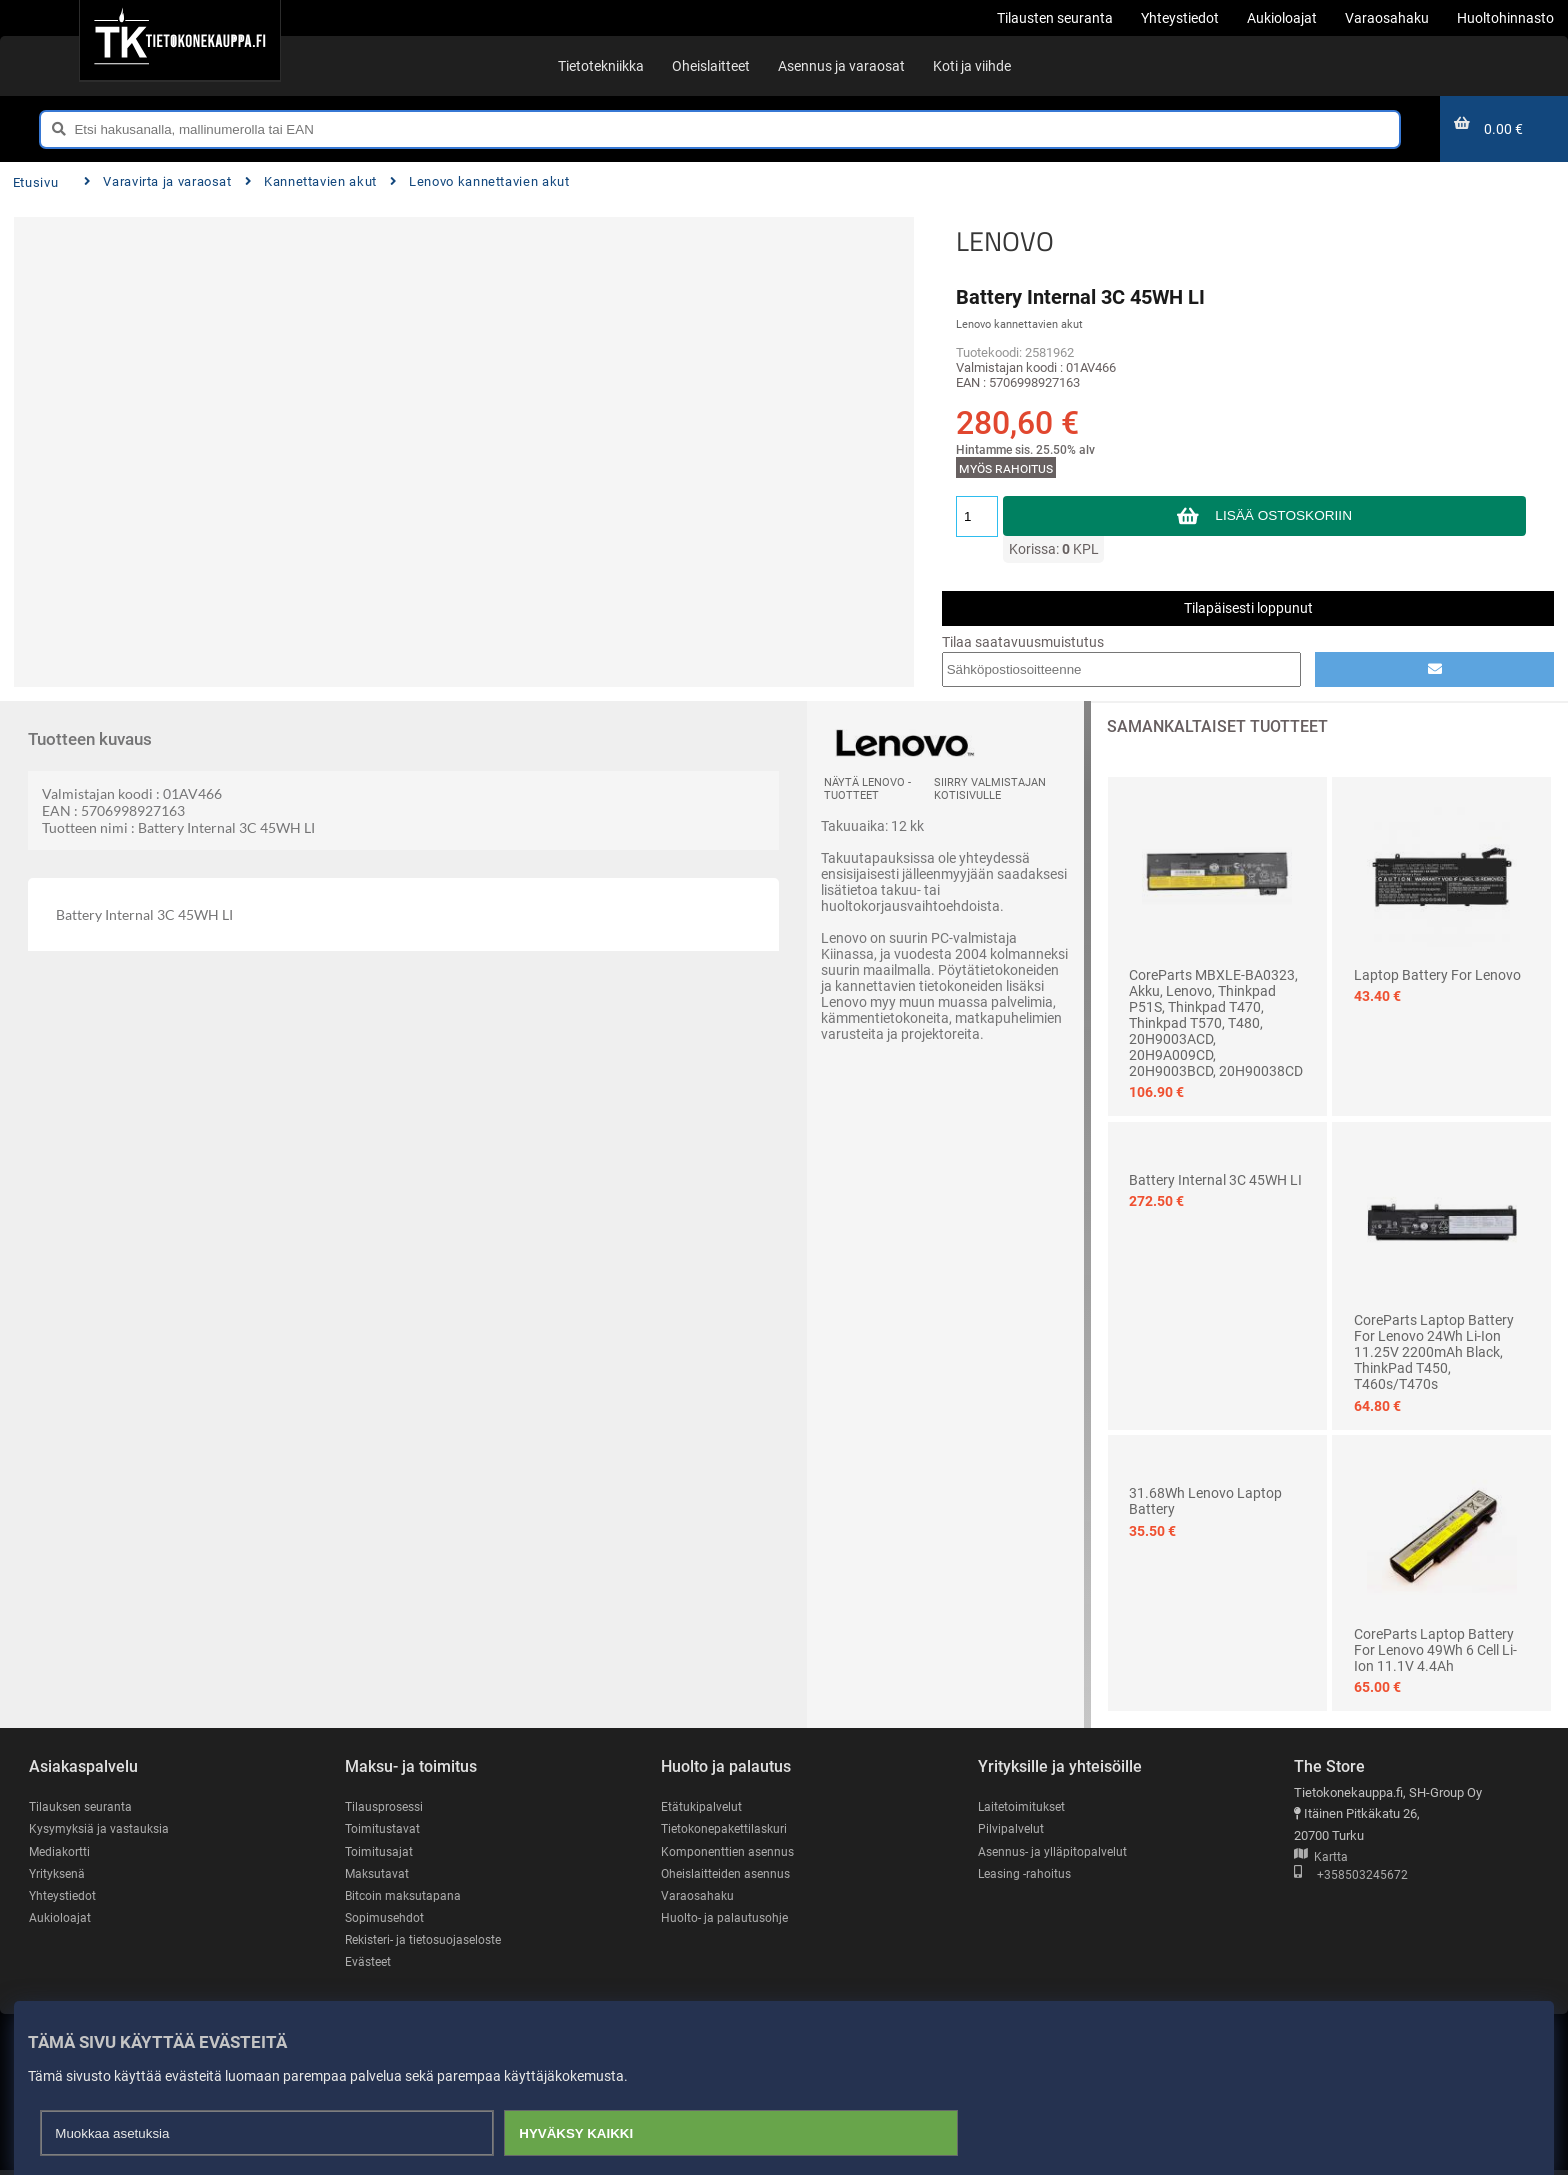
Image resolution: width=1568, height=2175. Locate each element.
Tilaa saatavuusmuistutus (1023, 642)
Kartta (1321, 1857)
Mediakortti (61, 1852)
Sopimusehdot (386, 1920)
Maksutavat (378, 1874)
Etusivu (35, 182)
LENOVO (1005, 241)
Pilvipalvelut (1011, 1829)
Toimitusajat (380, 1852)
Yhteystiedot (64, 1897)
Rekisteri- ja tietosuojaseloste (429, 1942)
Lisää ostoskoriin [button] (1283, 516)
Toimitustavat (383, 1829)
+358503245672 (1351, 1876)
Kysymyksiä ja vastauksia (102, 1829)
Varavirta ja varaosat (158, 181)
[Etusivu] (179, 40)
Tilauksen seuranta (83, 1806)
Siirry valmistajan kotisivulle (990, 789)
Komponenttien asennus (730, 1852)
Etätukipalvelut (702, 1806)
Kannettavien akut (311, 181)
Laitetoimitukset (1024, 1806)
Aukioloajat (60, 1920)
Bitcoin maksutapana (405, 1897)
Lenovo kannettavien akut (480, 181)
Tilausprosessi (387, 1806)
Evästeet (369, 1965)
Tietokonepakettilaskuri (728, 1829)
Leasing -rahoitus (1027, 1874)
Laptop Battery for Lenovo (1437, 975)
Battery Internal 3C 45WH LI (1215, 1180)
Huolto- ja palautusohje (726, 1920)
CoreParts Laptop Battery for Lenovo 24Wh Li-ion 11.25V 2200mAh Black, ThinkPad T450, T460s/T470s (1434, 1352)
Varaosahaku (698, 1897)
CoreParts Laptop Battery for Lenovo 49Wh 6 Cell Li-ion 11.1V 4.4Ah (1435, 1650)
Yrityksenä (59, 1874)
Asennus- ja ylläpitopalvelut (1055, 1852)
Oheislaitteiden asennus (729, 1874)
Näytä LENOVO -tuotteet (867, 789)
